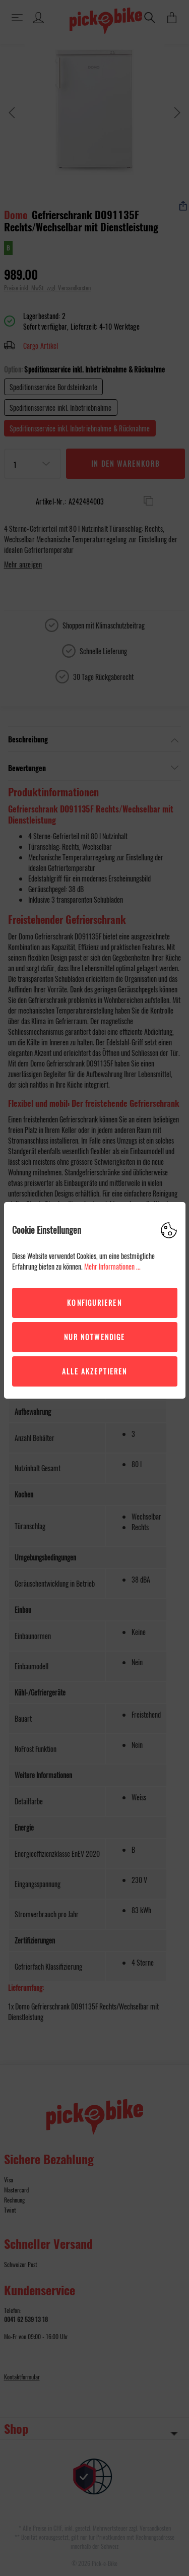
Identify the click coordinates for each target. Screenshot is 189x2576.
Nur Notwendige (94, 1337)
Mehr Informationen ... (112, 1266)
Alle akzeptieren (95, 1371)
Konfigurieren (94, 1302)
